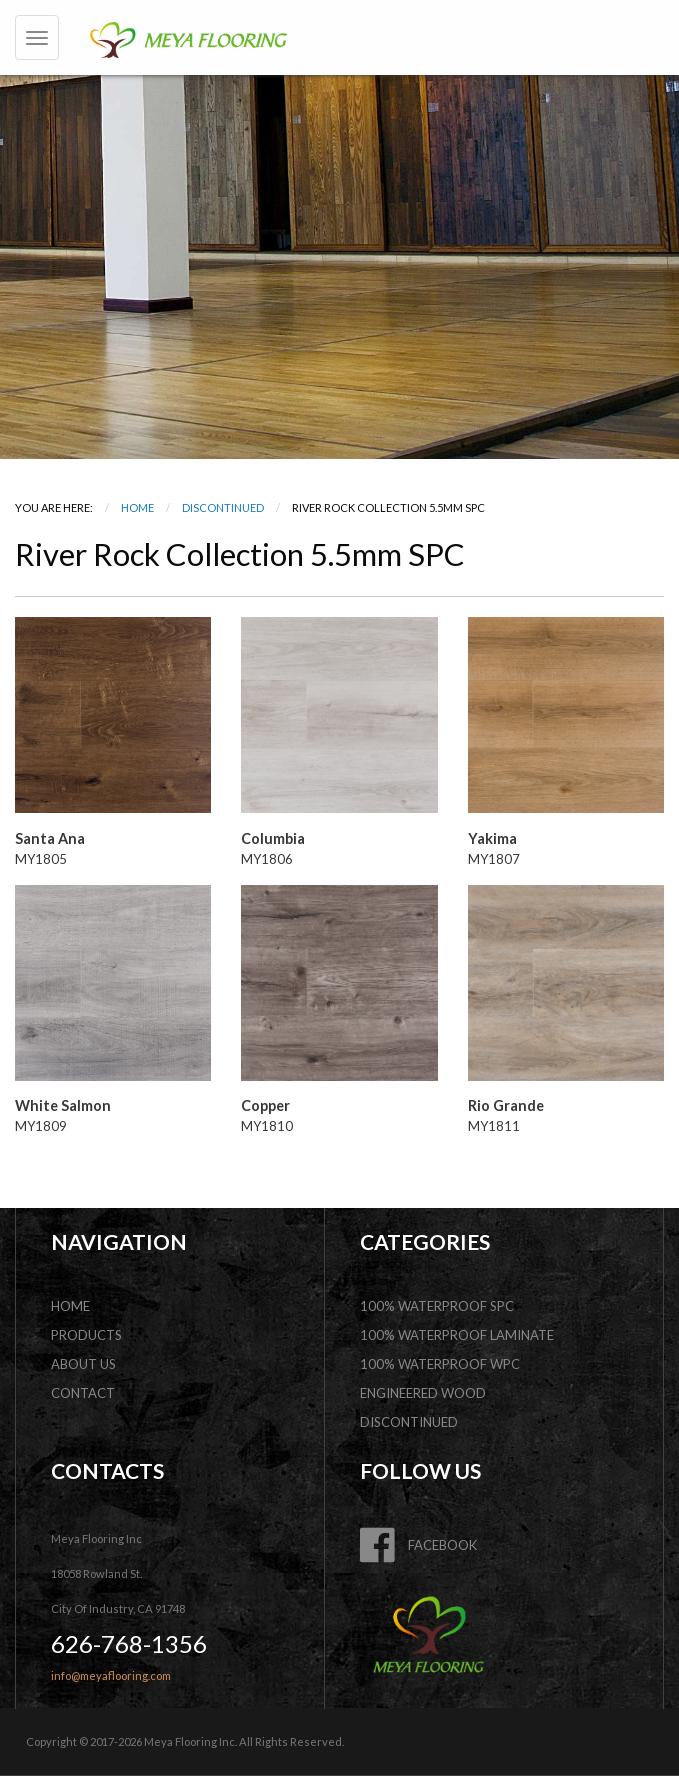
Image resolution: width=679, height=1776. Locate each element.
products (86, 1335)
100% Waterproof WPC (440, 1364)
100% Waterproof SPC (437, 1306)
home (70, 1306)
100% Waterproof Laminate (457, 1335)
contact (83, 1393)
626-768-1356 (129, 1643)
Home (137, 507)
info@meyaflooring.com (111, 1675)
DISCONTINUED (223, 507)
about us (83, 1364)
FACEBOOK (418, 1545)
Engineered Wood (423, 1393)
